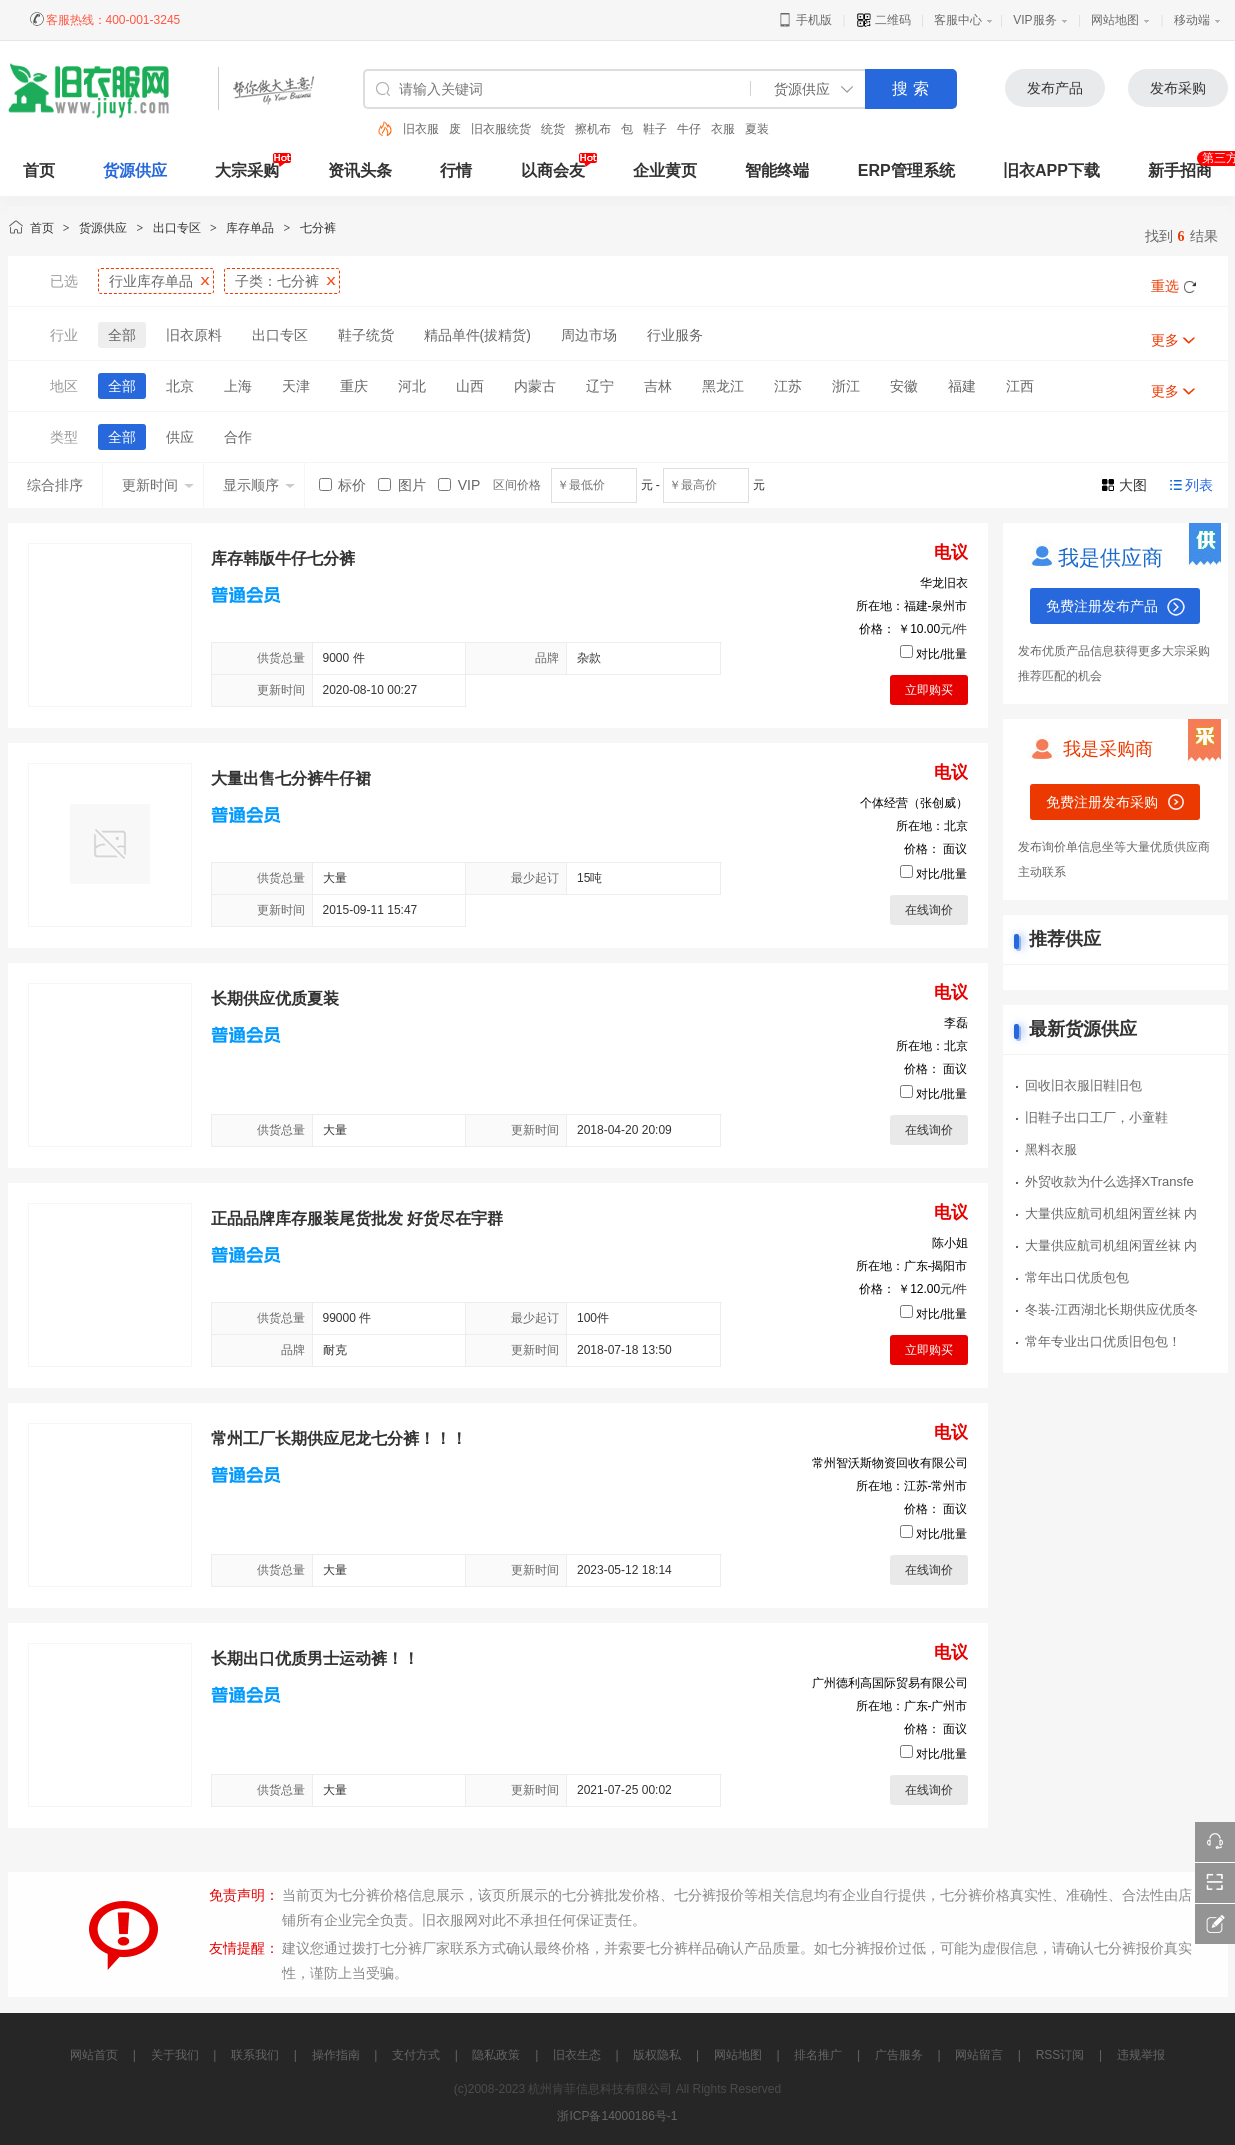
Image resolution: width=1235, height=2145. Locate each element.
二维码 (883, 20)
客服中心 (958, 20)
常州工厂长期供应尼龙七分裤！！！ (339, 1438)
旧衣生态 (577, 2055)
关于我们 (175, 2055)
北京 (180, 386)
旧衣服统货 (501, 129)
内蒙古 (535, 386)
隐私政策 (496, 2055)
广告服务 (899, 2055)
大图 (1133, 485)
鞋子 (655, 129)
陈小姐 (950, 1243)
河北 (412, 386)
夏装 (757, 129)
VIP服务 (1034, 20)
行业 (151, 281)
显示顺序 (259, 485)
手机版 (804, 20)
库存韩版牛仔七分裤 (283, 558)
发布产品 (1055, 88)
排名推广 (818, 2055)
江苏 (788, 386)
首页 (42, 228)
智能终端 (777, 170)
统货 (553, 129)
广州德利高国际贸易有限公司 (890, 1683)
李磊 (956, 1023)
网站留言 (979, 2055)
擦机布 (593, 129)
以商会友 (553, 170)
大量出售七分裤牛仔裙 (291, 778)
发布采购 (1178, 88)
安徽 (904, 386)
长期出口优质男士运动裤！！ (315, 1658)
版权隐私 (657, 2055)
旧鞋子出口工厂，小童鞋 (1096, 1117)
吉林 (658, 386)
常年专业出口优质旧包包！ (1103, 1341)
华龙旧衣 (944, 583)
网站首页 (94, 2055)
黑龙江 (723, 386)
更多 (1165, 340)
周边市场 (589, 335)
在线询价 (929, 910)
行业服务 (675, 335)
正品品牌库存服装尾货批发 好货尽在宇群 (357, 1218)
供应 (180, 437)
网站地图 (1115, 20)
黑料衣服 (1051, 1149)
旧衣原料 (194, 335)
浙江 (846, 386)
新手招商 (1180, 170)
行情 (456, 170)
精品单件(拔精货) (477, 335)
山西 (470, 386)
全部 (122, 335)
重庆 (354, 386)
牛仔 (689, 129)
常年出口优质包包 (1077, 1277)
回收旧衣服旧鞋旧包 (1083, 1085)
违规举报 (1141, 2055)
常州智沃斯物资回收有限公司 (890, 1463)
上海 (238, 386)
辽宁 (600, 386)
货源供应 (135, 170)
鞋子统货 (366, 335)
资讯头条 (360, 170)
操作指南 (336, 2055)
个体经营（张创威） (914, 803)
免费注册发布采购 (1102, 802)
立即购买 (929, 690)
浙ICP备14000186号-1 (617, 2116)
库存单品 (250, 228)
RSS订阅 (1060, 2055)
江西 (1020, 386)
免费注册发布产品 (1102, 606)
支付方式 (416, 2055)
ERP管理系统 (906, 170)
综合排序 (55, 485)
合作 (238, 437)
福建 (962, 386)
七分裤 (318, 228)
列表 (1199, 485)
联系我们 (255, 2055)
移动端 (1192, 20)
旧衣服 (421, 129)
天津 (296, 386)
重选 (1165, 286)
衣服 (723, 129)
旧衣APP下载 (1051, 170)
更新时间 (158, 485)
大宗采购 (247, 170)
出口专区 (177, 228)
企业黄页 (665, 170)
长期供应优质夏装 (275, 998)
